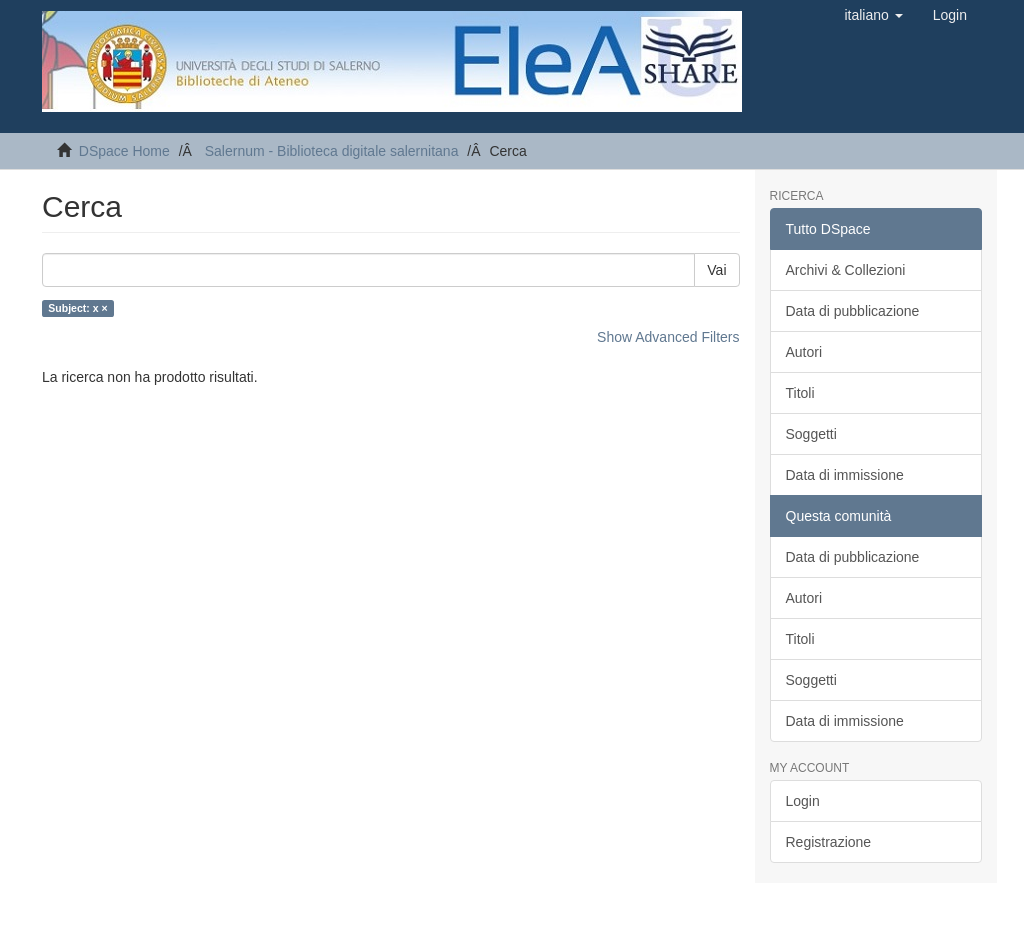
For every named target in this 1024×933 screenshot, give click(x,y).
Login (803, 801)
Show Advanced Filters (668, 337)
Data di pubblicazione (853, 311)
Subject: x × (77, 308)
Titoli (800, 393)
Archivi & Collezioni (846, 270)
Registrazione (829, 842)
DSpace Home (124, 151)
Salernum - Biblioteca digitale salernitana (332, 151)
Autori (804, 352)
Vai (716, 270)
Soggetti (811, 434)
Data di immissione (845, 475)
